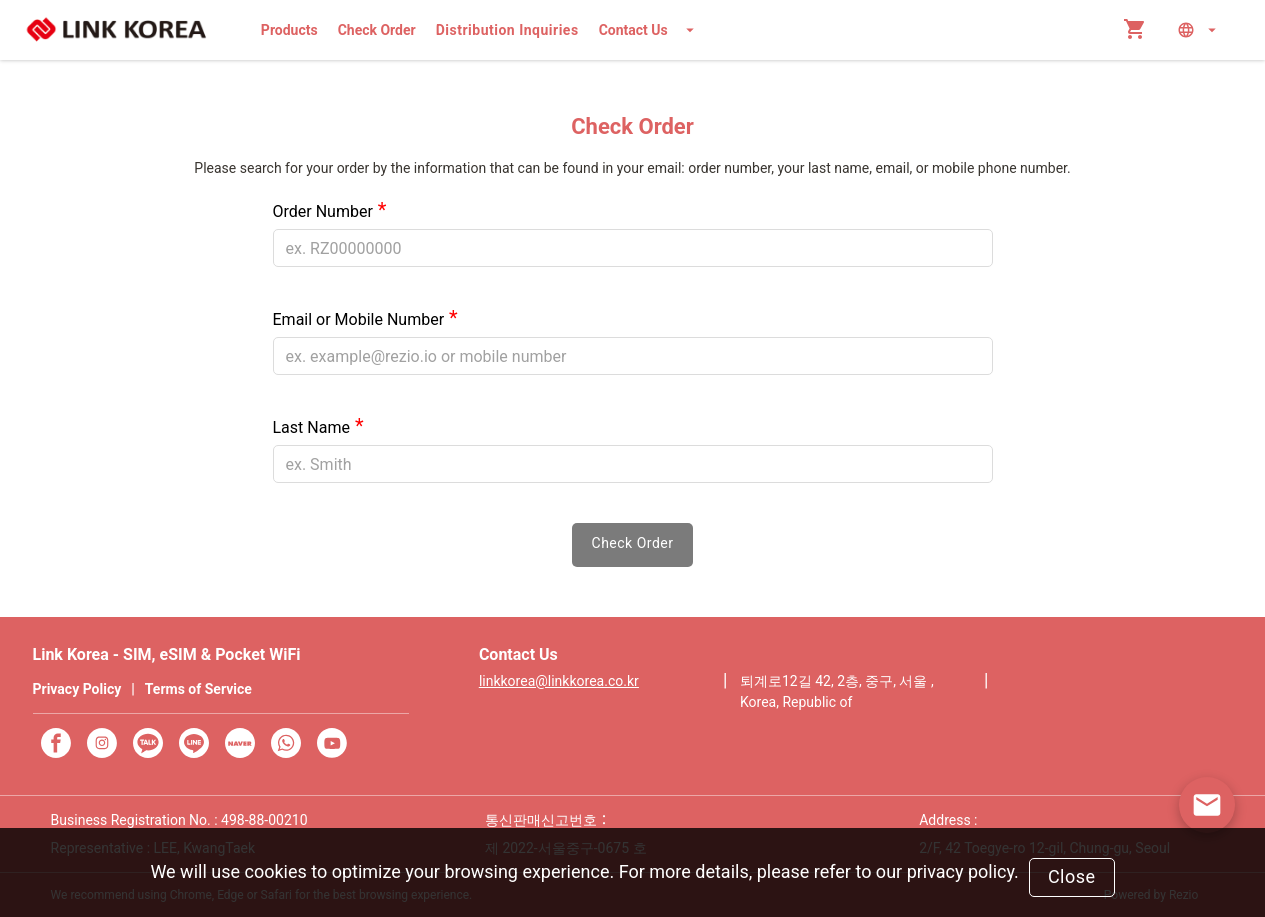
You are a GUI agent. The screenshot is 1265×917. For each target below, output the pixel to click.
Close (1072, 876)
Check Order (377, 30)
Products (289, 30)
